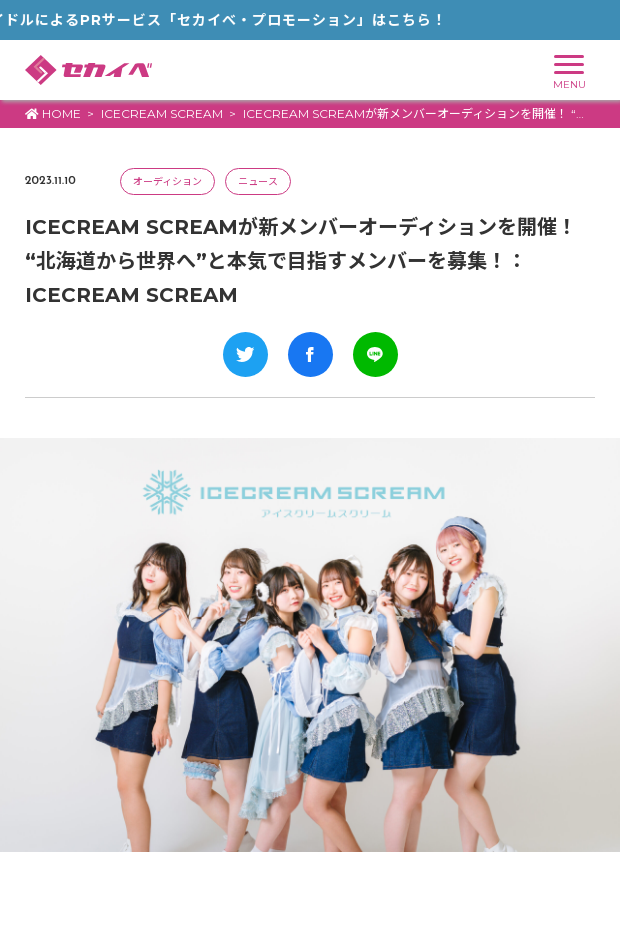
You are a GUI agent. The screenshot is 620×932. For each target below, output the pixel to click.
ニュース (258, 181)
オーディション (167, 181)
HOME (53, 113)
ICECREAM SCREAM (162, 113)
